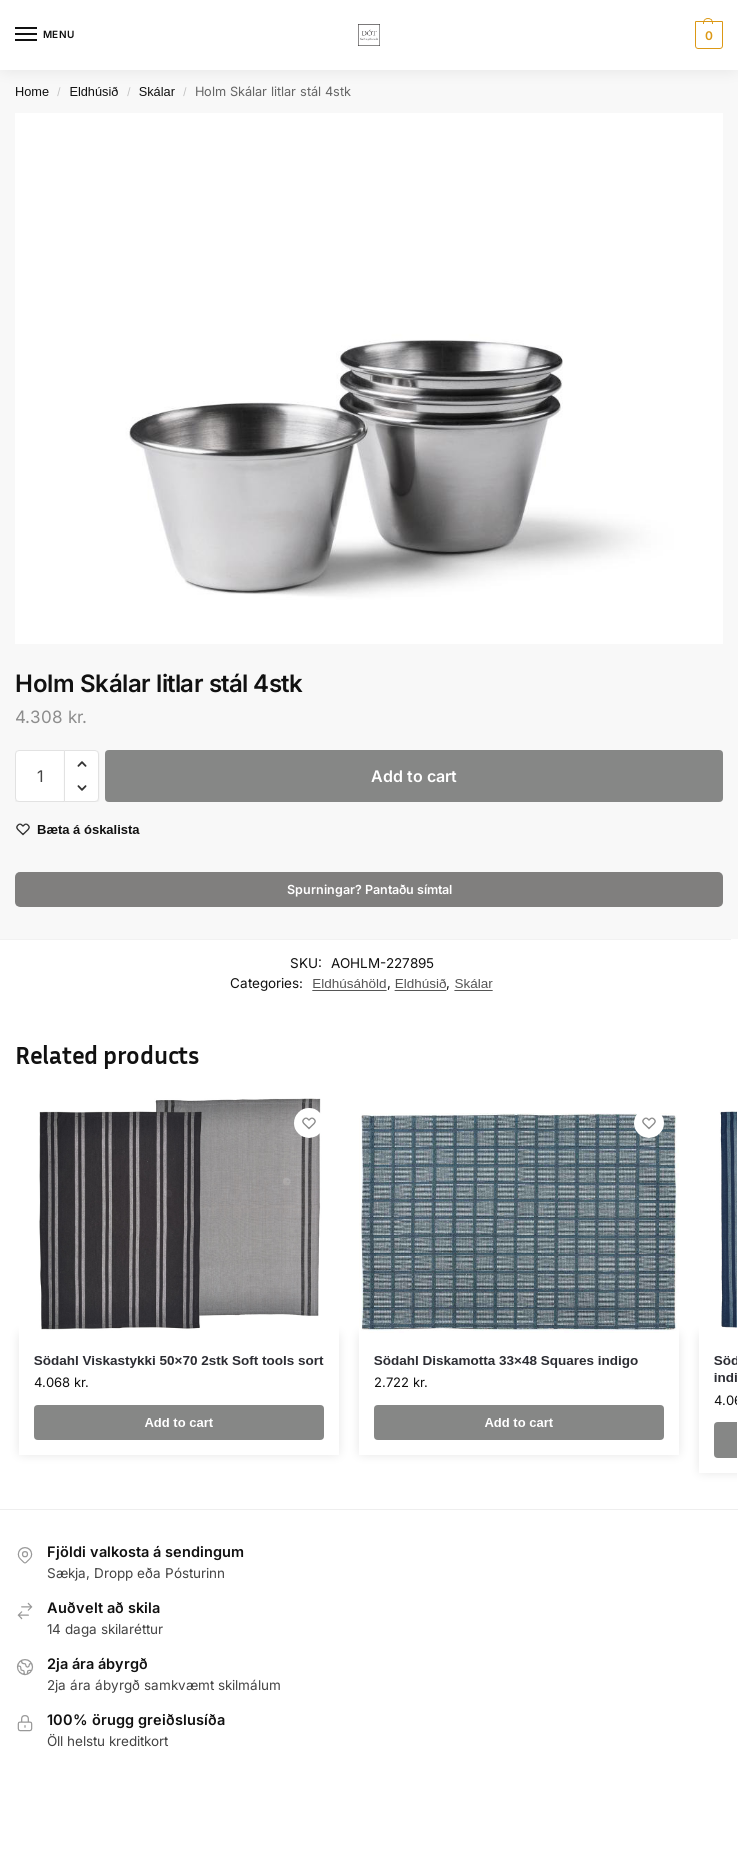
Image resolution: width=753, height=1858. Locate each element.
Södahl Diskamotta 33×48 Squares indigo (506, 1360)
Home (32, 91)
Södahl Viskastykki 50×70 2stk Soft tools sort (179, 1360)
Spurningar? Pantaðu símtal (369, 889)
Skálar (157, 91)
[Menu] (45, 35)
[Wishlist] (309, 1123)
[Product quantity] (40, 776)
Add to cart (414, 776)
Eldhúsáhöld (349, 983)
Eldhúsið (93, 91)
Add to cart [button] (178, 1422)
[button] (706, 35)
